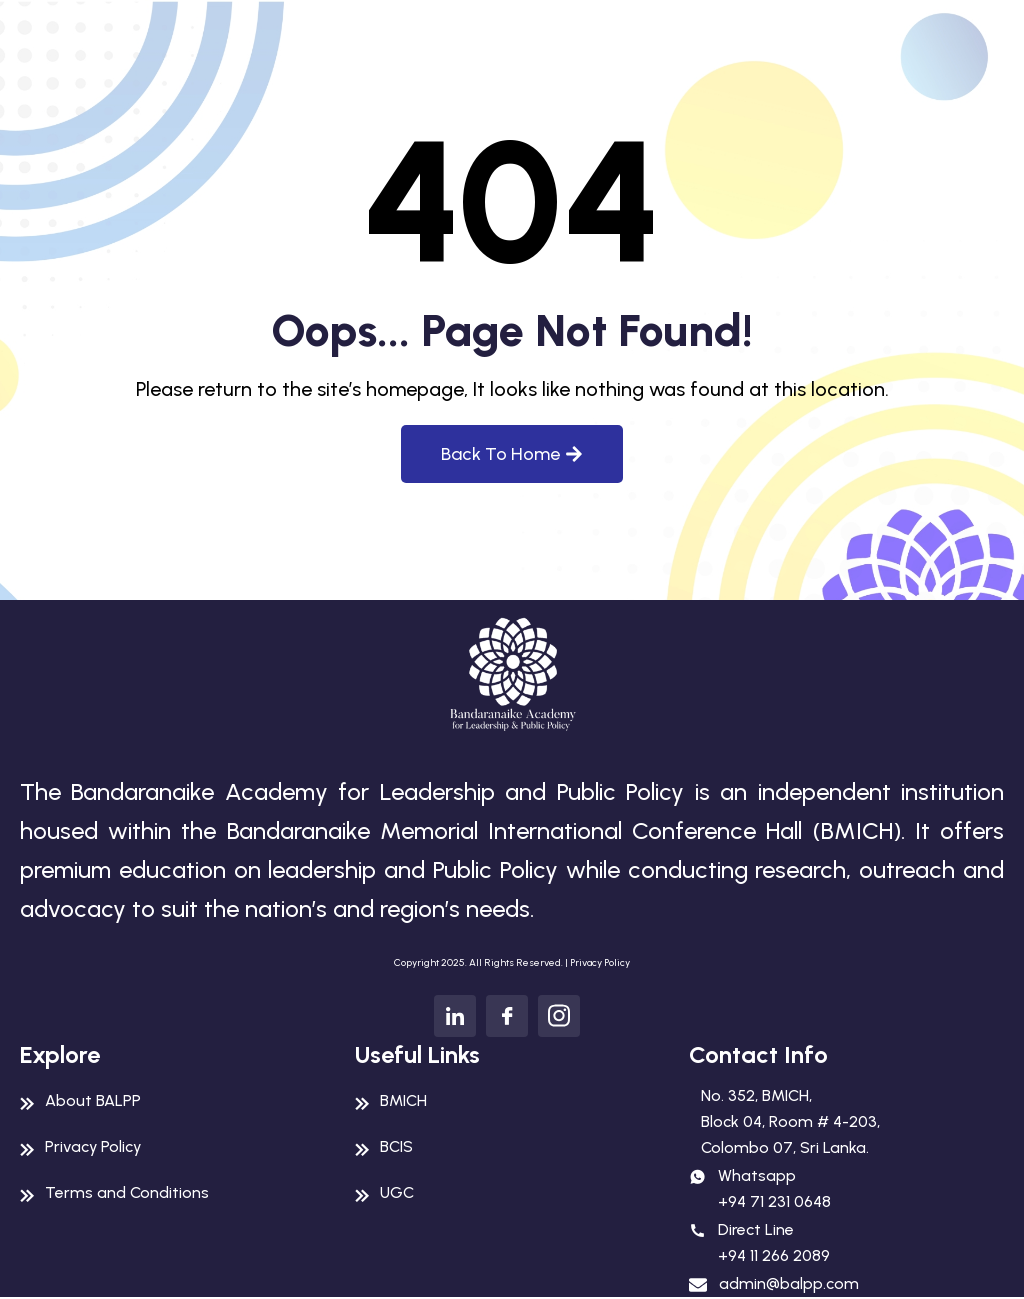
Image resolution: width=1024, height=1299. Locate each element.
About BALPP (93, 1100)
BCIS (396, 1146)
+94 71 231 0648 (774, 1201)
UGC (397, 1192)
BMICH (403, 1100)
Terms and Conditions (127, 1192)
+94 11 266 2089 (774, 1255)
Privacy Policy (600, 962)
